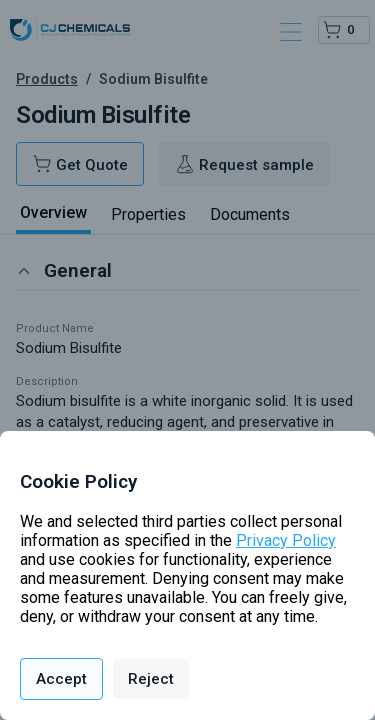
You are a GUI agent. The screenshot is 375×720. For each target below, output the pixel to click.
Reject (151, 679)
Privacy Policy (286, 540)
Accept (61, 679)
